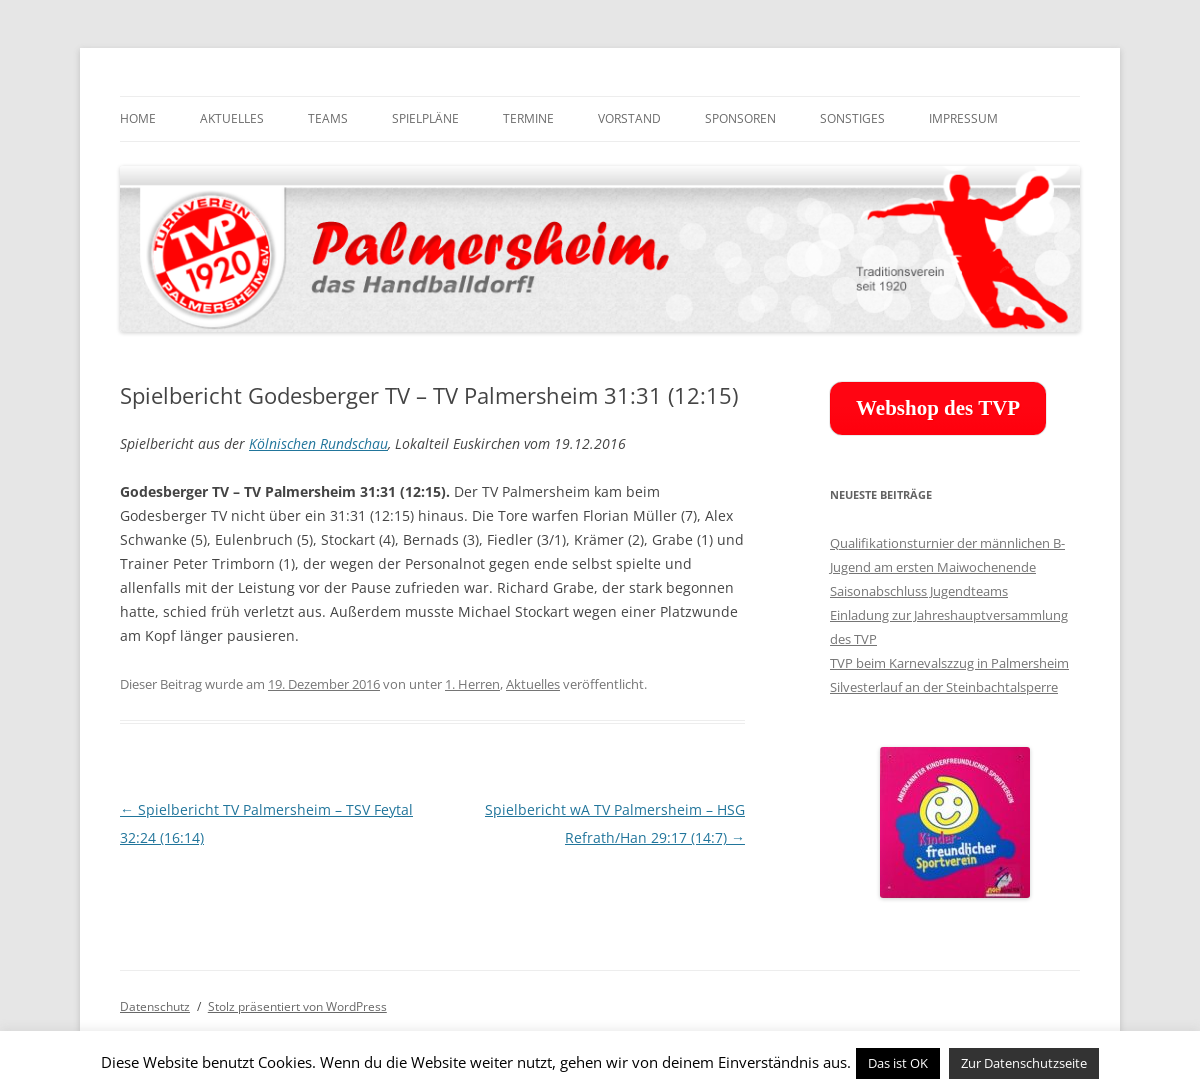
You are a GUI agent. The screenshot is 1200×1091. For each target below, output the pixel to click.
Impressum (963, 118)
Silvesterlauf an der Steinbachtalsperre (944, 687)
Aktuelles (232, 118)
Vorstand (629, 118)
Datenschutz (155, 1006)
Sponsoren (740, 118)
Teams (328, 118)
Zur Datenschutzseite (1024, 1063)
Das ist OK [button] (898, 1063)
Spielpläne (425, 118)
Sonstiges (852, 118)
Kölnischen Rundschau (318, 443)
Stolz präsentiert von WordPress (297, 1006)
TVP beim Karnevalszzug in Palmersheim (949, 663)
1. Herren (472, 684)
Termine (528, 118)
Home (138, 118)
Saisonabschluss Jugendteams (919, 591)
